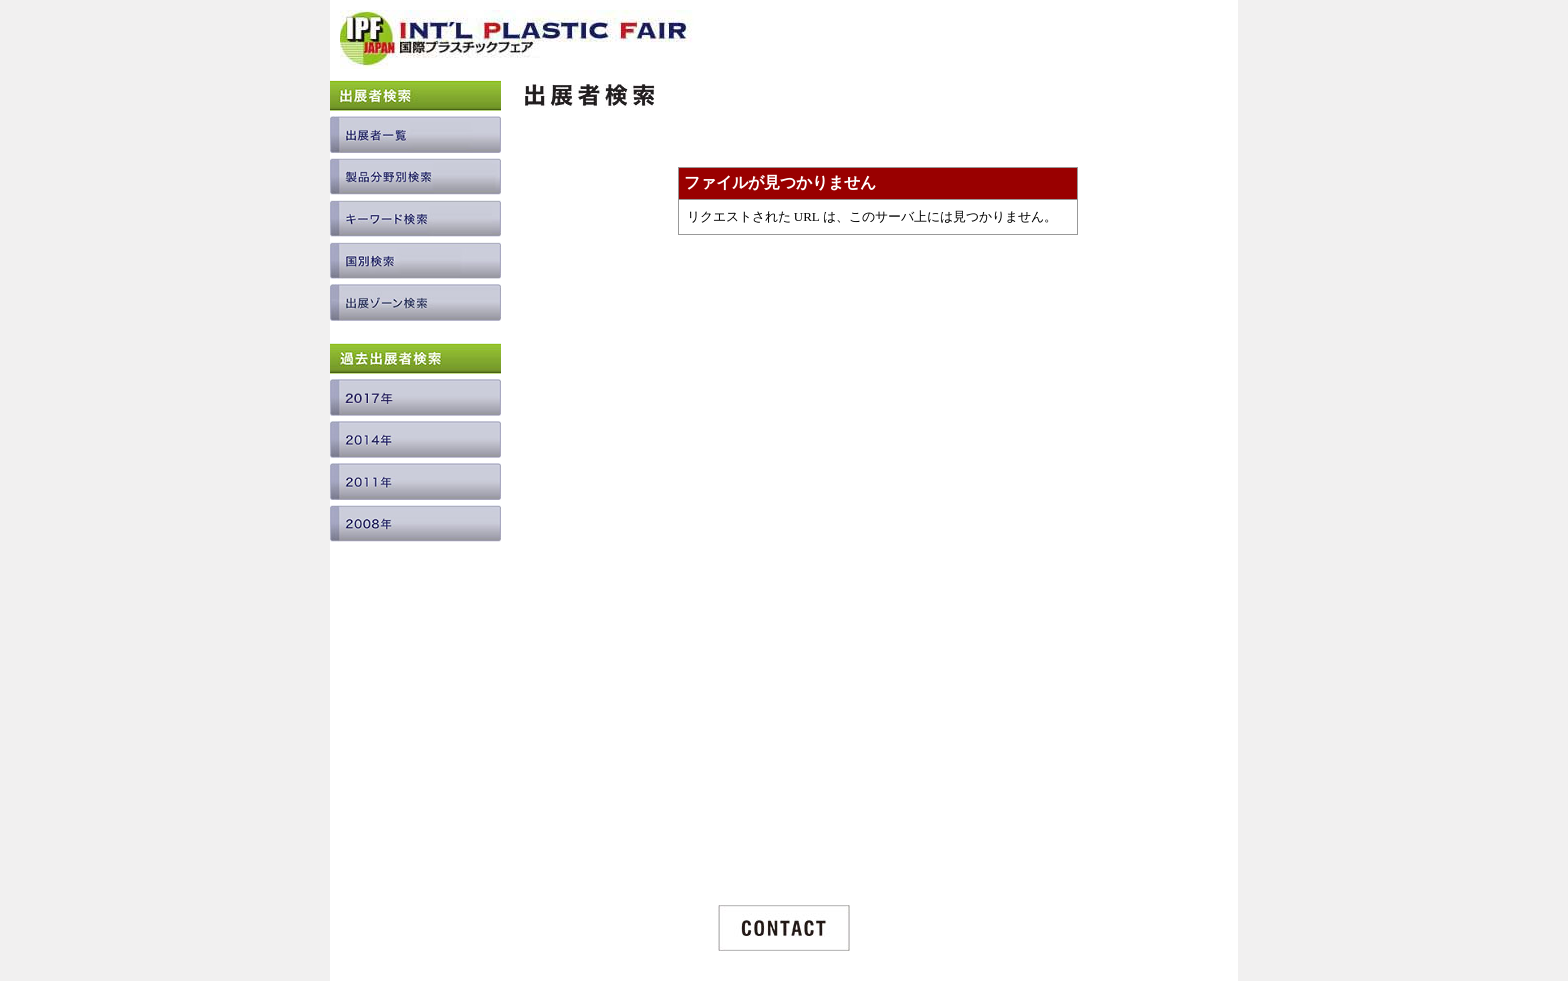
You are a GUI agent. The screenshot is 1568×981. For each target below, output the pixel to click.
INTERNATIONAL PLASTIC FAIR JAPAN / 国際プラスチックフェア (517, 46)
